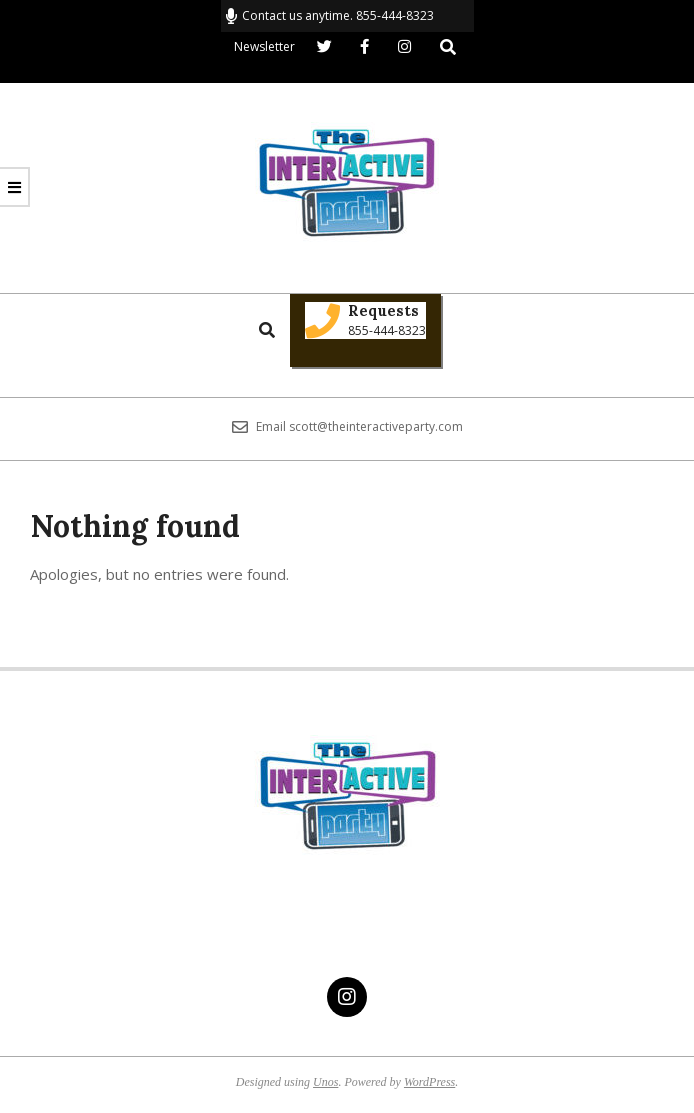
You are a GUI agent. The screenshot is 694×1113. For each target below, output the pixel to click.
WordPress (429, 1082)
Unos (325, 1082)
